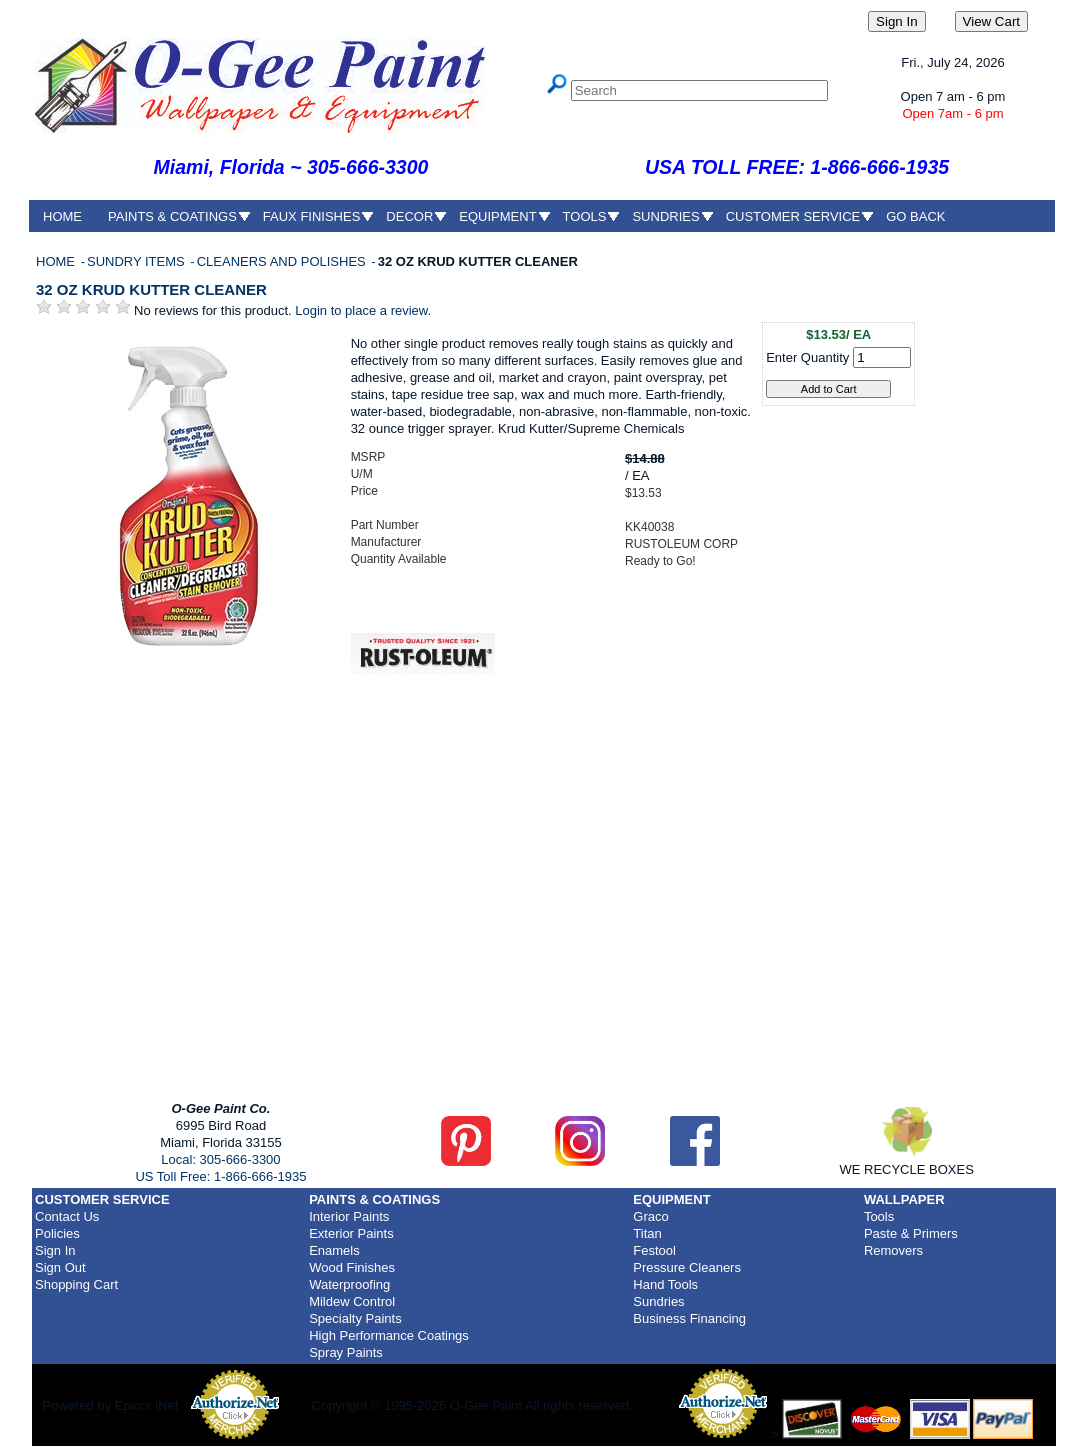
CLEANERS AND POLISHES (283, 261)
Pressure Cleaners (687, 1267)
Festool (654, 1250)
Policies (57, 1233)
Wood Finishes (352, 1267)
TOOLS (585, 216)
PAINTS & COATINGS (172, 216)
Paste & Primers (911, 1233)
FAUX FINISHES (312, 216)
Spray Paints (346, 1352)
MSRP (368, 457)
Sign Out (60, 1267)
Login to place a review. (363, 310)
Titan (647, 1233)
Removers (893, 1250)
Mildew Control (352, 1301)
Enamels (334, 1250)
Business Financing (689, 1318)
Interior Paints (349, 1216)
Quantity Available (399, 559)
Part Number (385, 525)
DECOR (409, 216)
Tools (879, 1216)
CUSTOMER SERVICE (793, 216)
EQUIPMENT (497, 216)
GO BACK (915, 216)
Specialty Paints (355, 1318)
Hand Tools (665, 1284)
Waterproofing (349, 1284)
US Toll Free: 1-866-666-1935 (220, 1176)
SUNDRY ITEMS (137, 261)
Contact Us (67, 1216)
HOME (62, 216)
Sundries (658, 1301)
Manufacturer (386, 542)
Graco (650, 1216)
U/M (362, 474)
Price (364, 491)
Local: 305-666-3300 (220, 1159)
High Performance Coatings (389, 1335)
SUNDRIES (665, 216)
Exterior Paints (351, 1233)
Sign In (55, 1250)
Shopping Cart (76, 1284)
